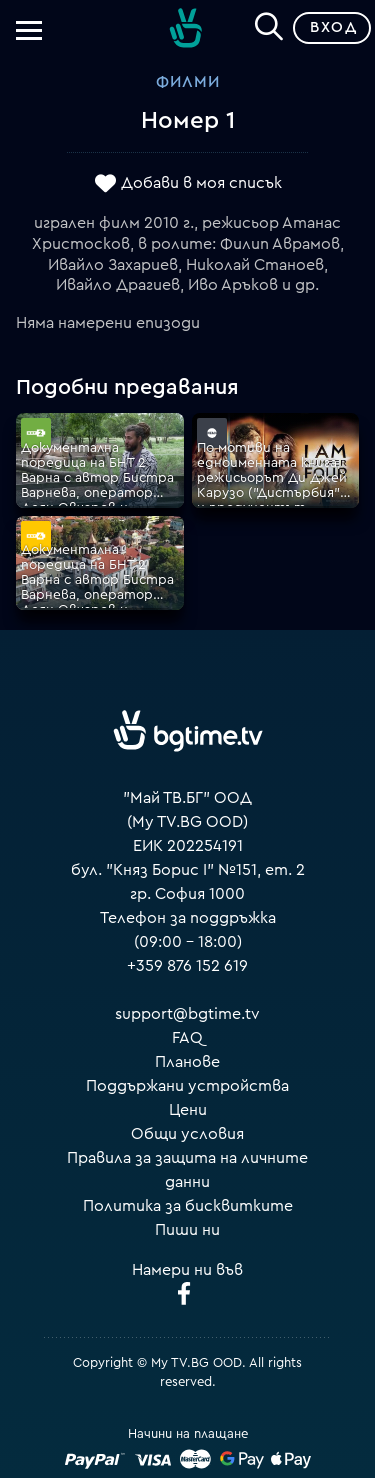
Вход (333, 27)
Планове (187, 1062)
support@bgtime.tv (187, 1014)
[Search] (269, 24)
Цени (188, 1110)
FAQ (187, 1038)
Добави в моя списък (201, 183)
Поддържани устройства (187, 1086)
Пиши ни (187, 1230)
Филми (188, 82)
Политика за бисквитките (188, 1206)
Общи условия (187, 1134)
